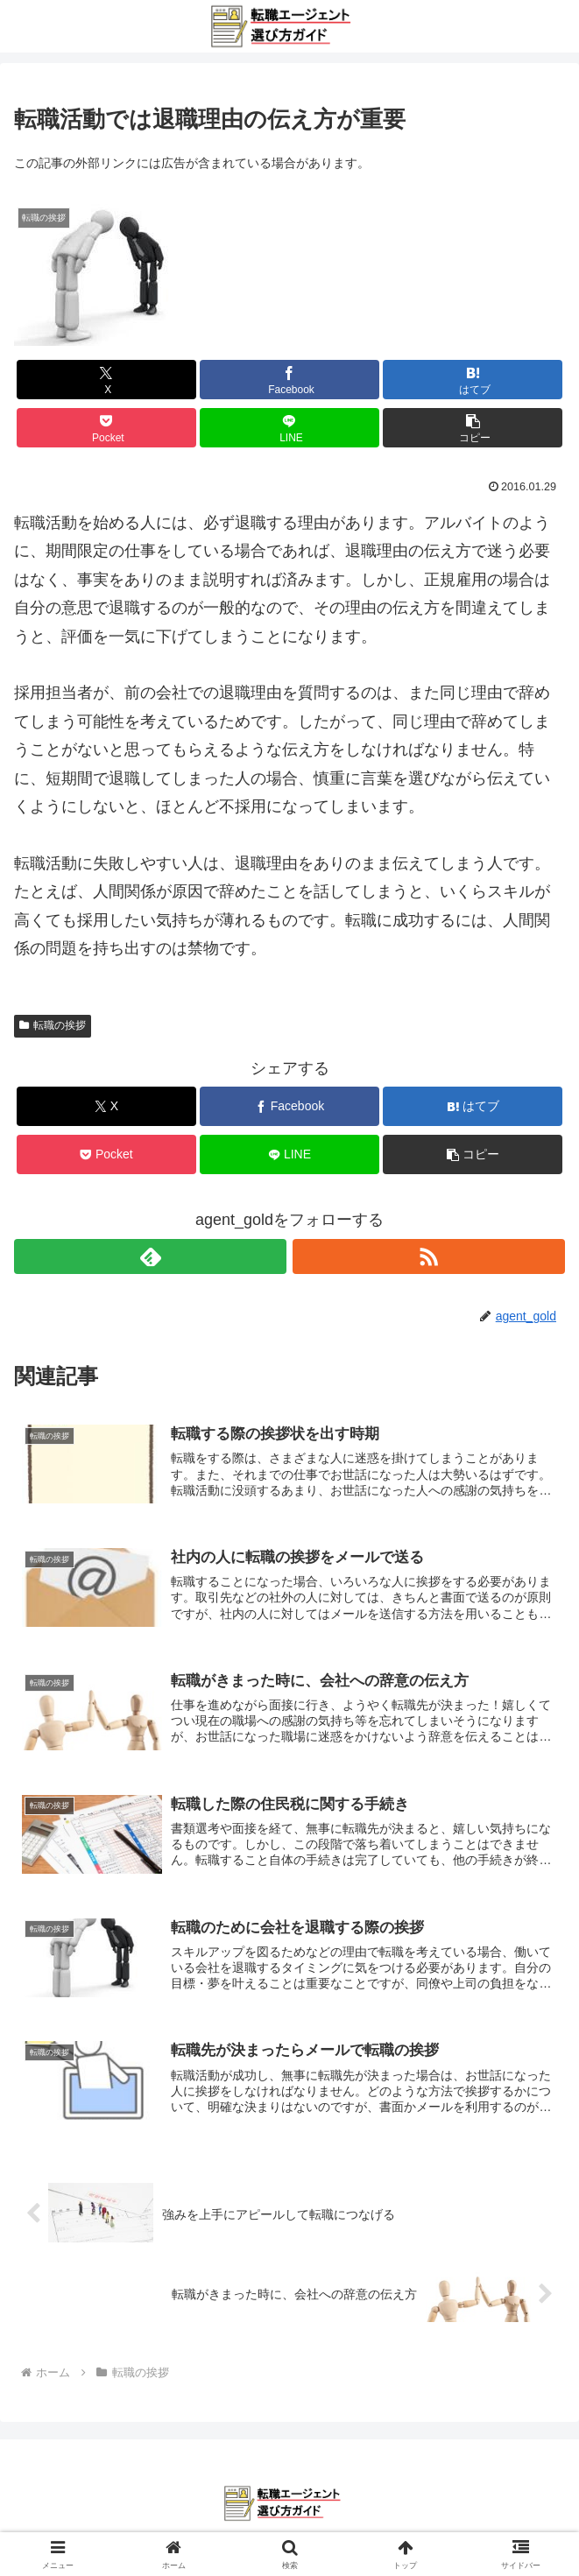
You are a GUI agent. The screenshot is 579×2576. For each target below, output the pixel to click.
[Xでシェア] (106, 379)
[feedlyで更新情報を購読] (150, 1256)
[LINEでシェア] (289, 427)
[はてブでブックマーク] (472, 379)
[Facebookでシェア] (289, 379)
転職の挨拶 (52, 1025)
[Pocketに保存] (106, 427)
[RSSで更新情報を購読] (429, 1256)
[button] (472, 427)
